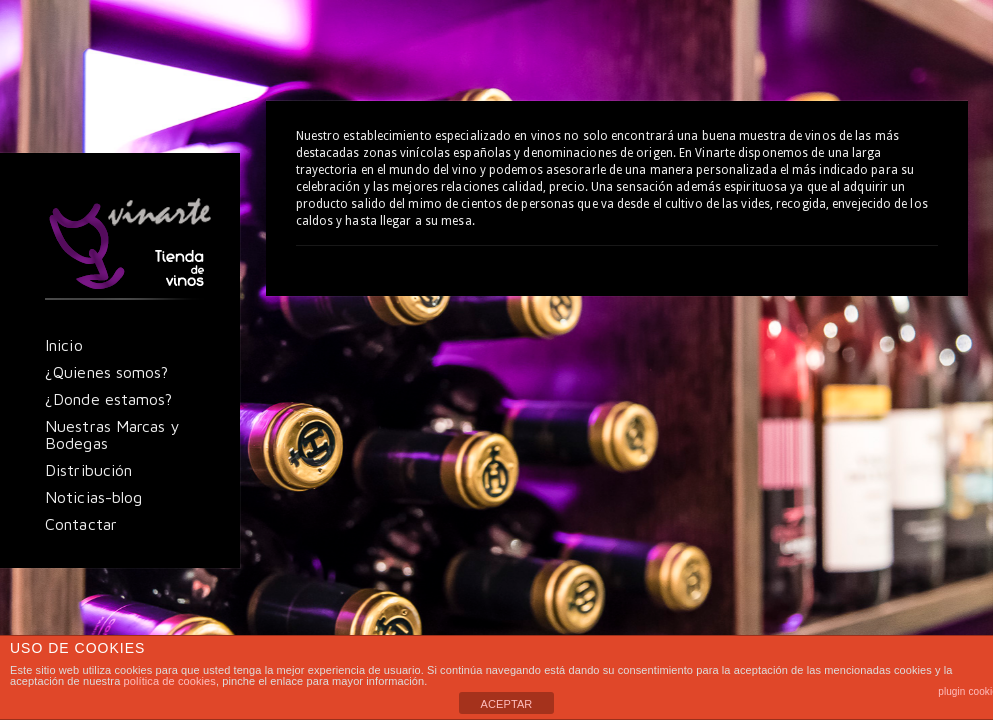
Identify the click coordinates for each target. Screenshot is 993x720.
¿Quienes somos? (107, 372)
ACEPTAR (507, 704)
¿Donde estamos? (109, 399)
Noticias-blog (93, 497)
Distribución (88, 470)
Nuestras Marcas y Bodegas (112, 434)
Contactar (81, 524)
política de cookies (170, 681)
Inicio (64, 345)
